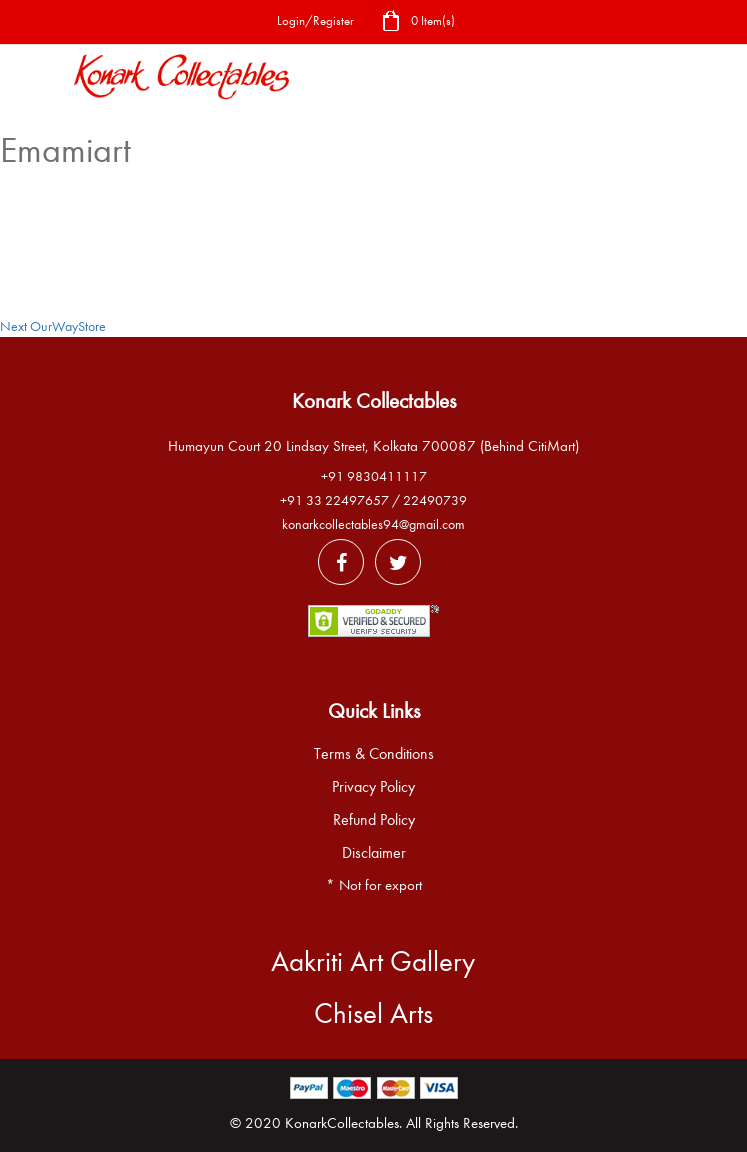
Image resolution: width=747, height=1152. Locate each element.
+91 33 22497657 (334, 500)
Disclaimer (374, 853)
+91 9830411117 (374, 476)
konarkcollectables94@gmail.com (373, 524)
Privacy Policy (373, 787)
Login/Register (315, 20)
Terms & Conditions (374, 754)
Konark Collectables (374, 401)
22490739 (435, 500)
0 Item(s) (418, 22)
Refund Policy (374, 820)
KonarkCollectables (342, 1123)
